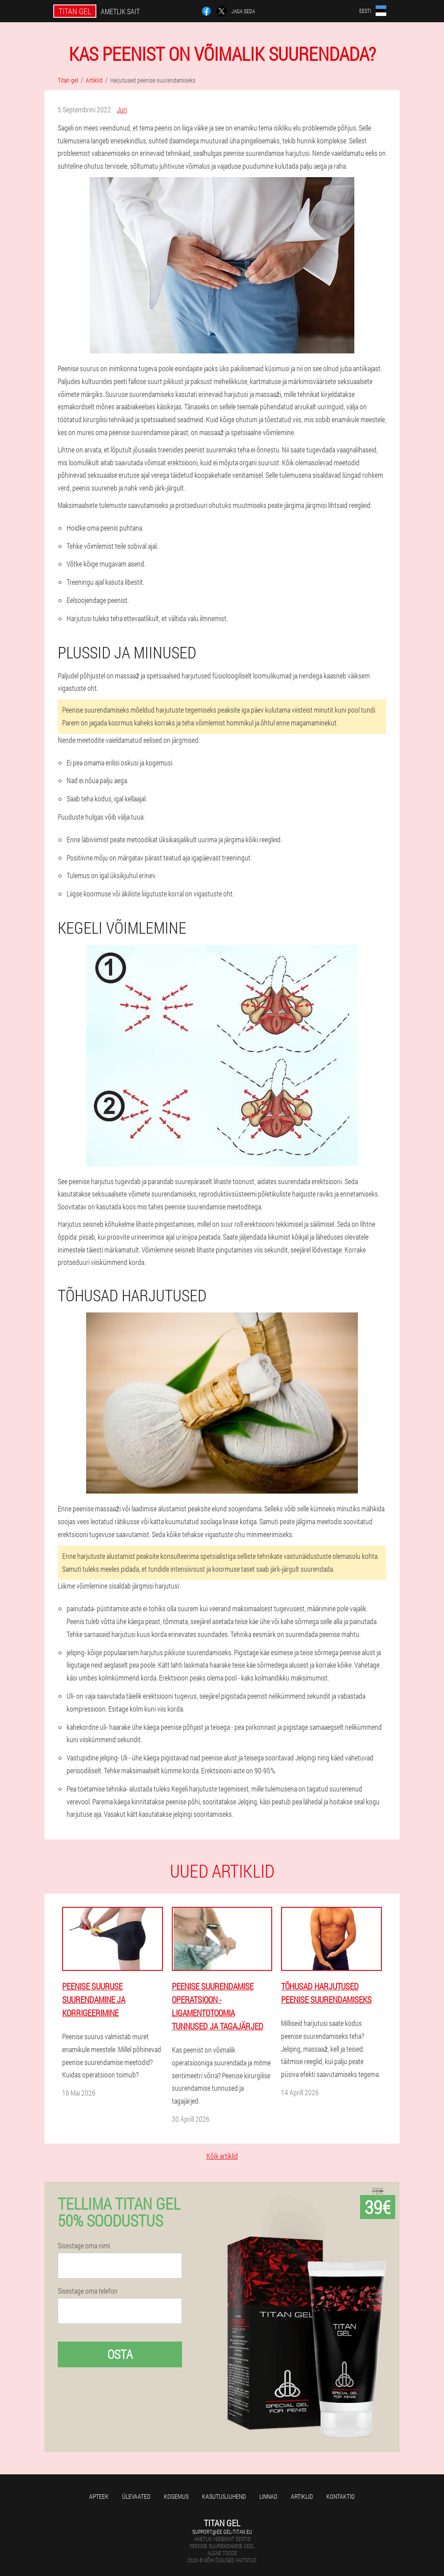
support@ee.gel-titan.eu (222, 2531)
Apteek (99, 2496)
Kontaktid (340, 2496)
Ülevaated (136, 2496)
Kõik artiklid (222, 2155)
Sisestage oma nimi (84, 2245)
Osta (120, 2354)
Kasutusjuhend (224, 2496)
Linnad (268, 2496)
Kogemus (176, 2496)
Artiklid (302, 2496)
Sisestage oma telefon (88, 2291)
